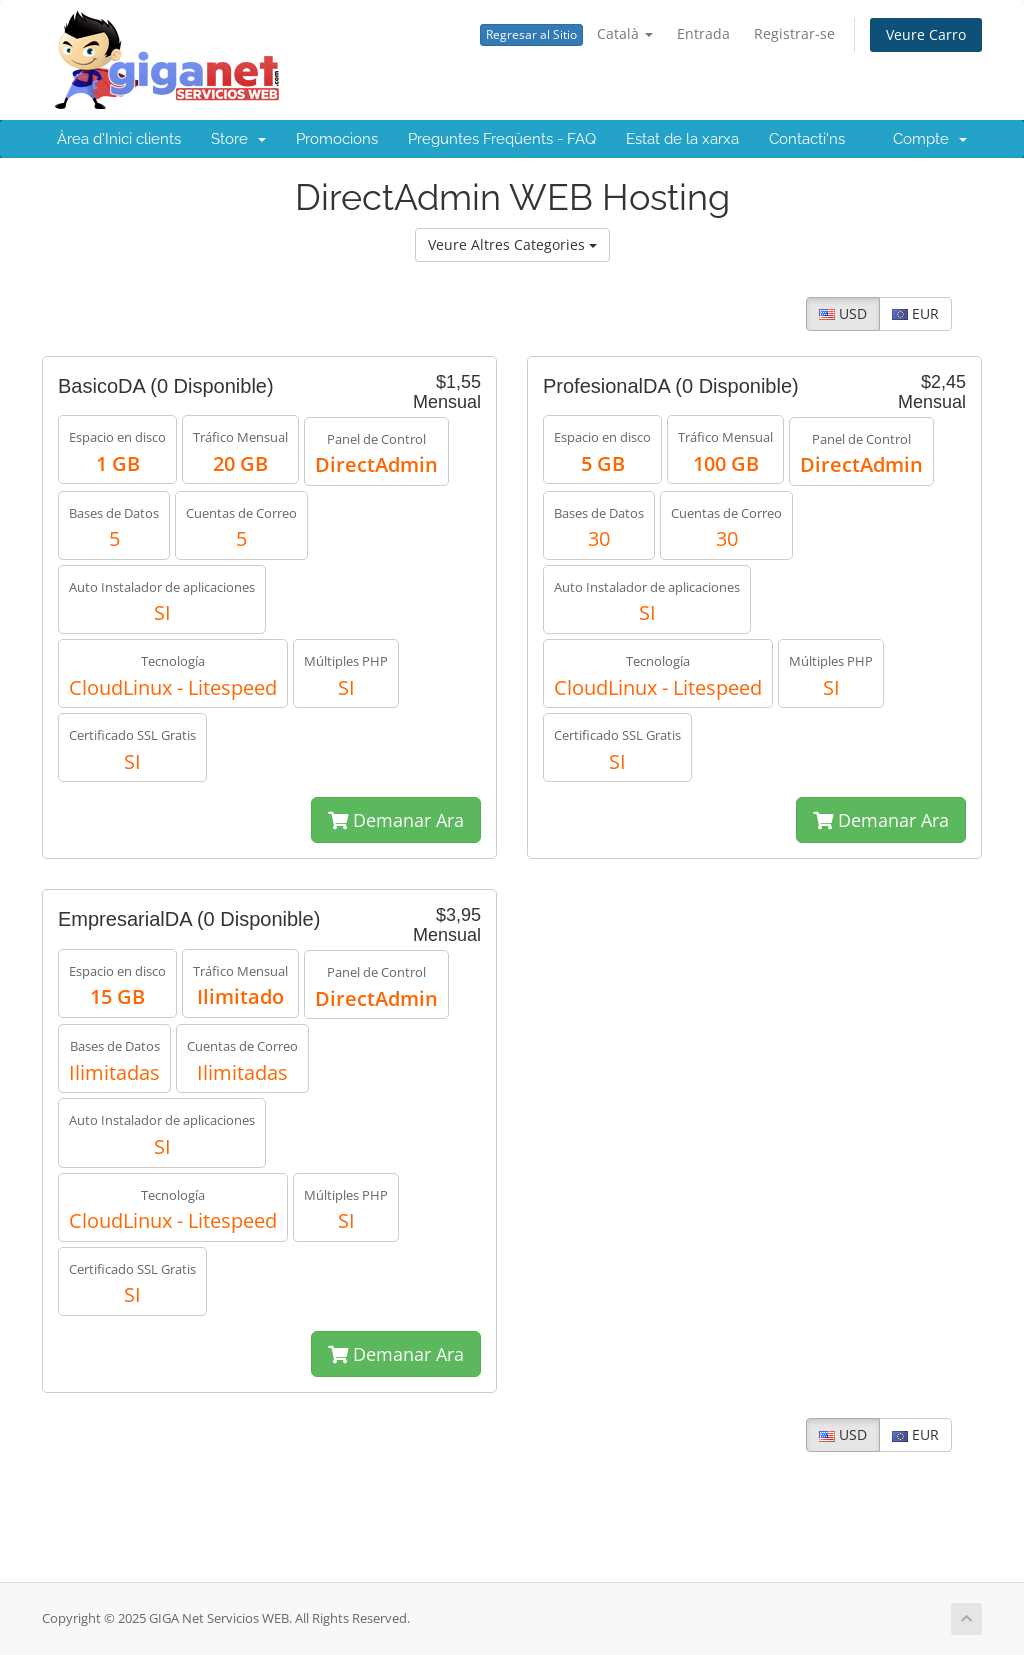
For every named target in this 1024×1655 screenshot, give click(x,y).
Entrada (703, 33)
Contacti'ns (807, 139)
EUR (915, 313)
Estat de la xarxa (682, 139)
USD (843, 313)
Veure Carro (926, 34)
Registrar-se (794, 33)
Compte (930, 139)
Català (625, 33)
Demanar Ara (396, 820)
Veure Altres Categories (512, 244)
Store (238, 139)
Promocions (337, 139)
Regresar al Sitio (531, 34)
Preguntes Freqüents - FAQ (502, 139)
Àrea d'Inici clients (119, 139)
